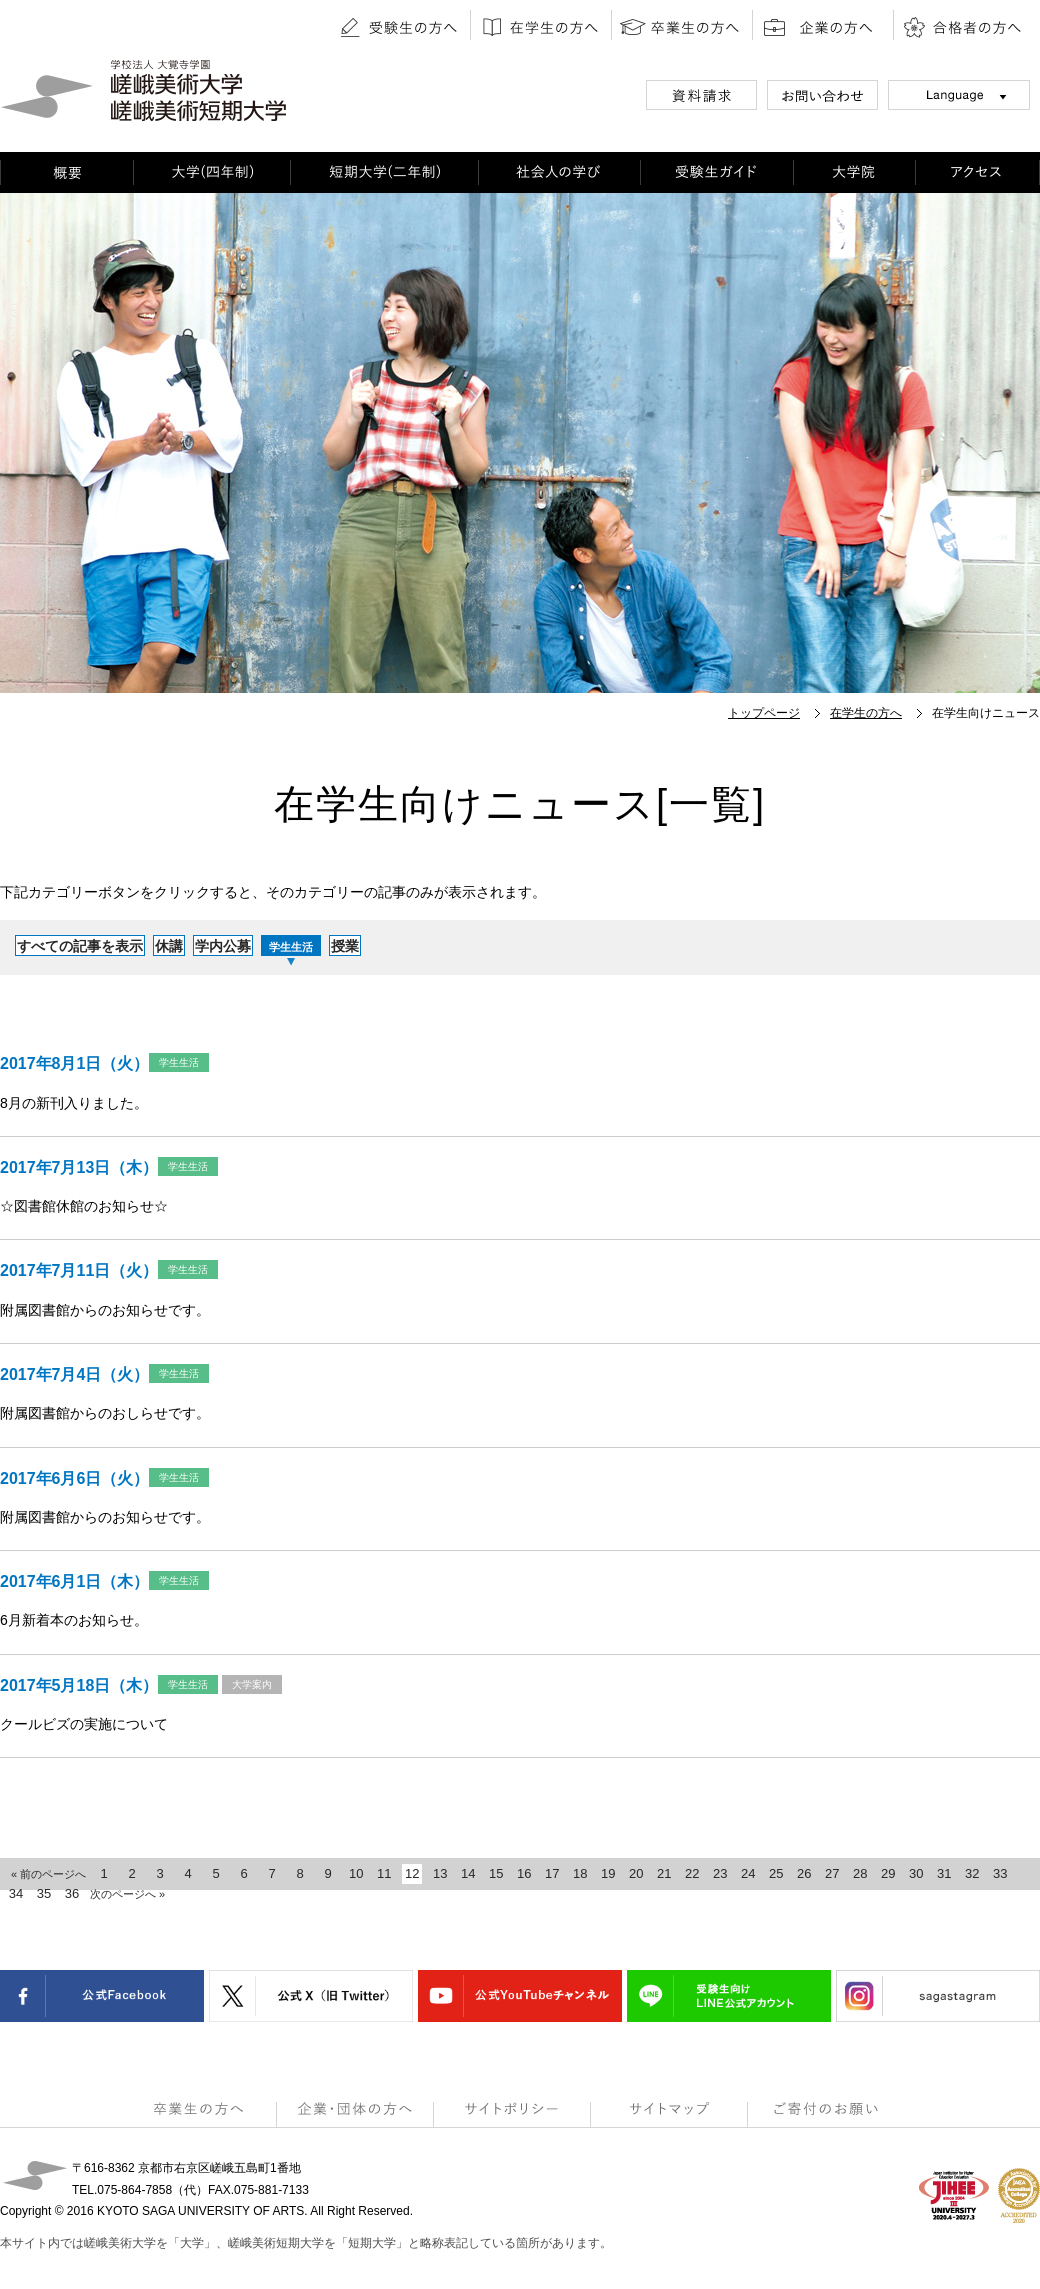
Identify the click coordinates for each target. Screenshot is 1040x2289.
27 (832, 1873)
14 (468, 1873)
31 (944, 1873)
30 (916, 1873)
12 (412, 1873)
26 (804, 1873)
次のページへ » (127, 1894)
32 (972, 1873)
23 (720, 1873)
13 (440, 1873)
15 (496, 1873)
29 (888, 1873)
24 (748, 1873)
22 (692, 1873)
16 (524, 1873)
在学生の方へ (866, 713)
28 (860, 1873)
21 (664, 1873)
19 (608, 1873)
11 (384, 1873)
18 (580, 1873)
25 (776, 1873)
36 (72, 1893)
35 (44, 1893)
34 (16, 1893)
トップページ (764, 713)
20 (636, 1873)
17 (552, 1873)
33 (1000, 1873)
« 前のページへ (48, 1874)
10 (356, 1873)
